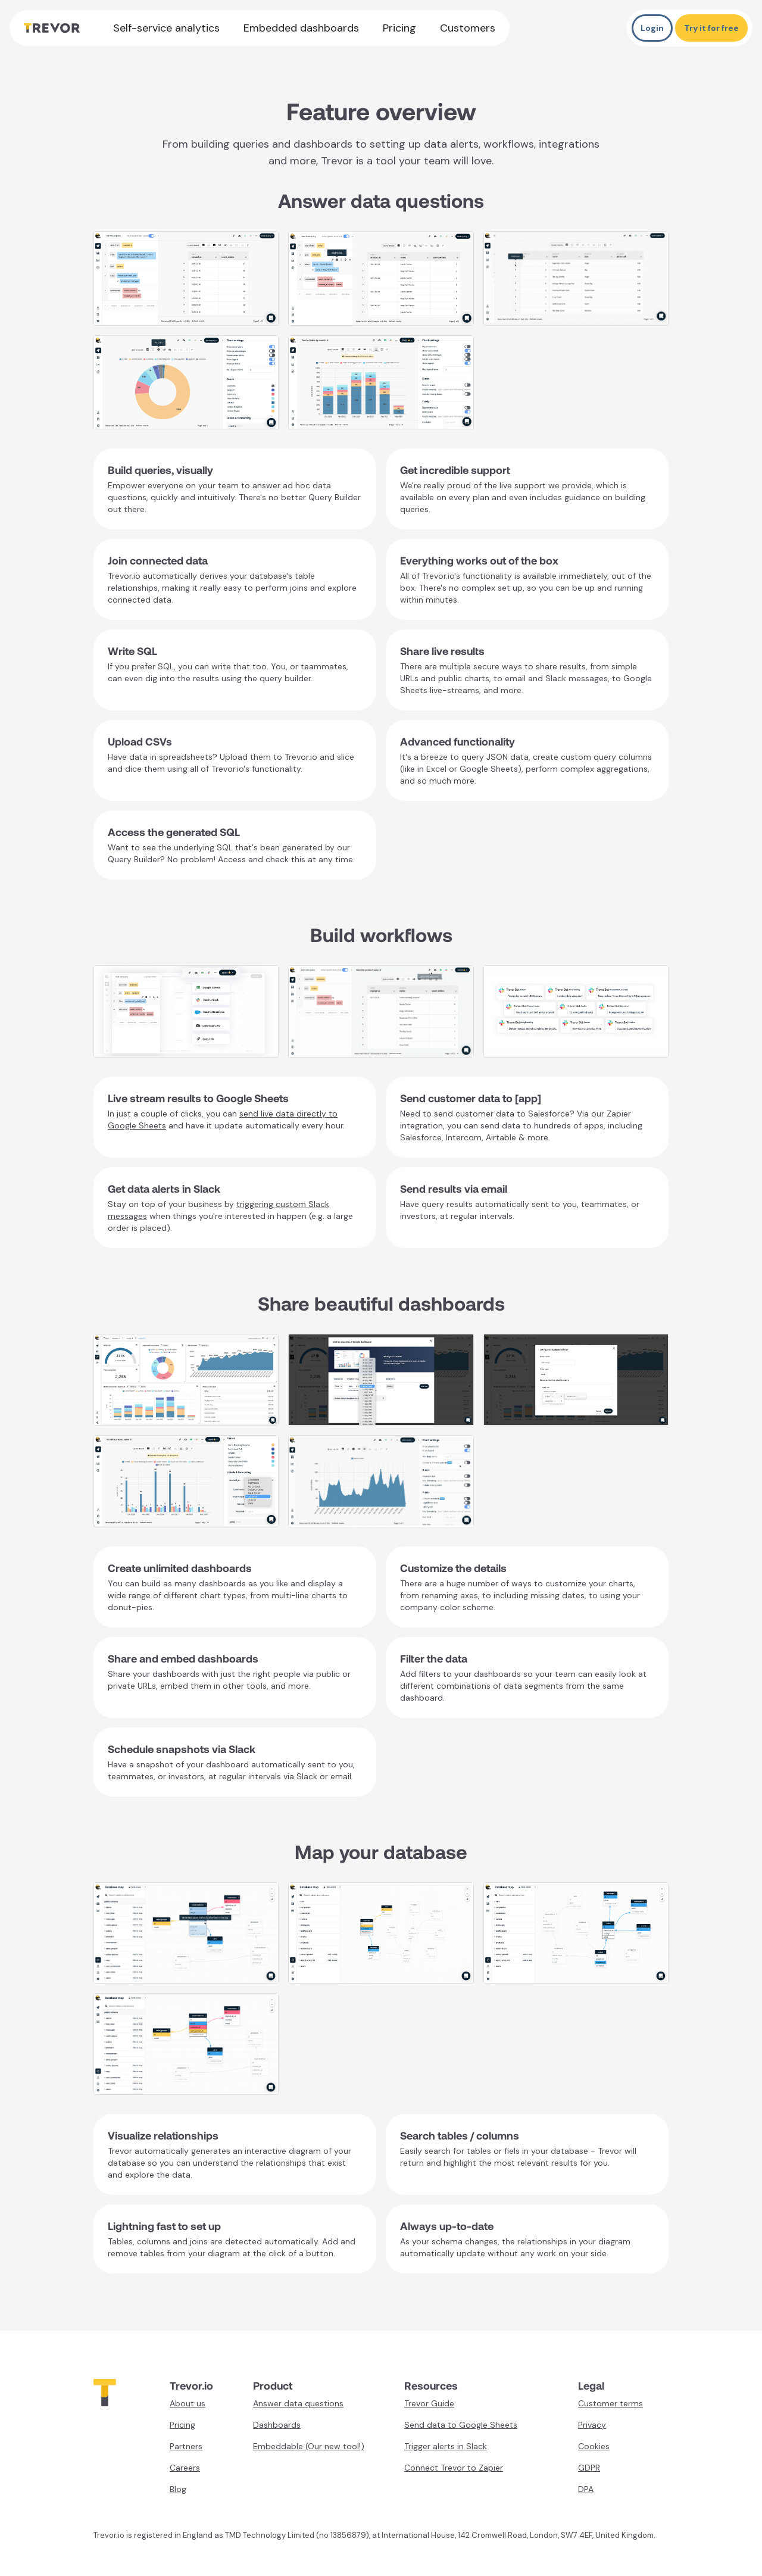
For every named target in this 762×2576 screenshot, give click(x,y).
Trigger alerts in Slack (445, 2446)
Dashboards (277, 2424)
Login (652, 28)
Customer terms (610, 2403)
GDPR (589, 2467)
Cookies (594, 2446)
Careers (185, 2467)
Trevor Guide (429, 2403)
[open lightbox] (186, 278)
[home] (52, 28)
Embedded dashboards (301, 28)
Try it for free (711, 28)
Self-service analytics (166, 28)
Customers (467, 28)
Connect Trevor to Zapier (453, 2467)
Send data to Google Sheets (460, 2424)
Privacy (592, 2424)
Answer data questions (298, 2403)
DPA (586, 2489)
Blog (178, 2489)
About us (187, 2403)
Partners (186, 2446)
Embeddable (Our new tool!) (308, 2446)
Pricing (399, 28)
